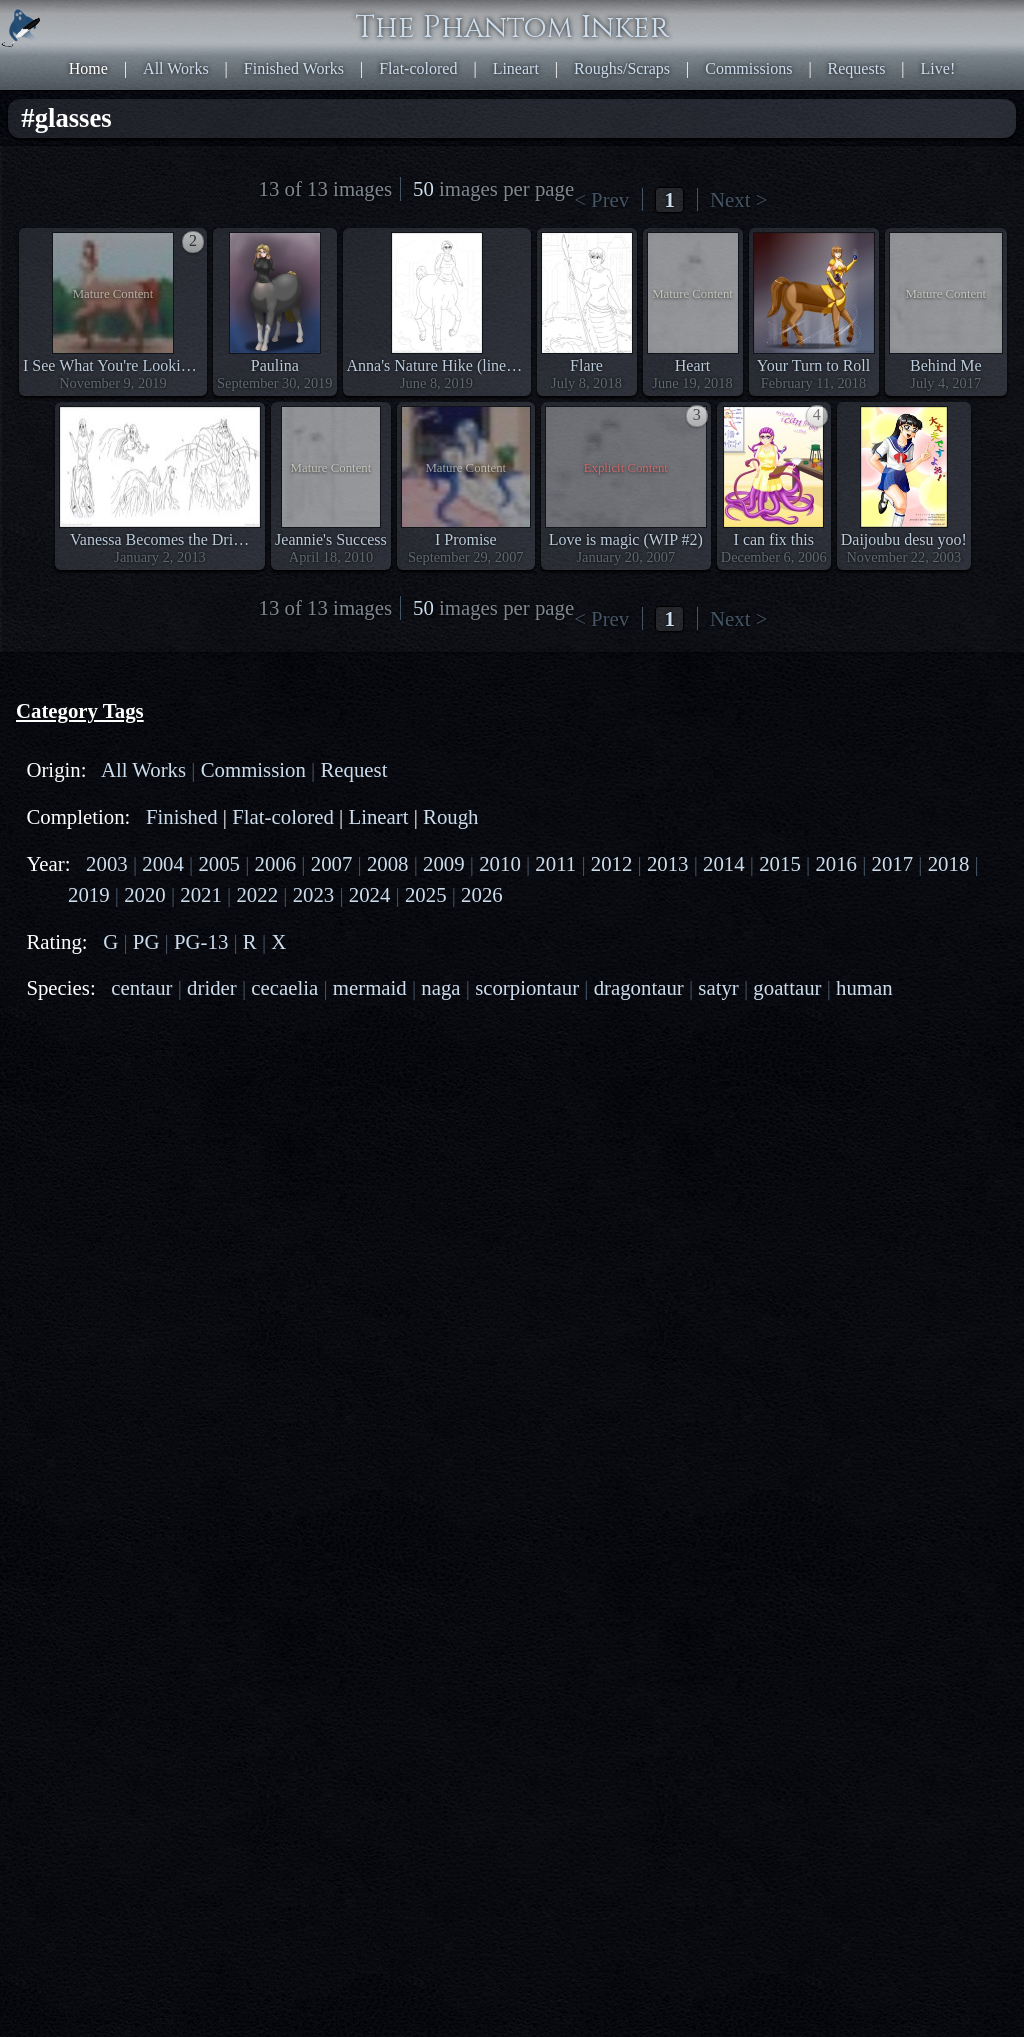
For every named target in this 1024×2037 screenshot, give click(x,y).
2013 (668, 863)
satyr (718, 987)
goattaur (787, 987)
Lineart (516, 68)
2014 (724, 863)
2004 (163, 863)
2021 (201, 894)
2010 (500, 863)
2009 (444, 863)
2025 (426, 894)
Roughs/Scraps (622, 68)
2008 (388, 863)
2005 (219, 863)
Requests (857, 68)
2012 (612, 863)
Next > (738, 199)
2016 (836, 863)
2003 (107, 863)
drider (212, 987)
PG (146, 941)
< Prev (601, 199)
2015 (780, 863)
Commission (253, 769)
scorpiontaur (527, 987)
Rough (450, 816)
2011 (555, 863)
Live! (938, 68)
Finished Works (294, 68)
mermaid (370, 987)
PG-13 (201, 941)
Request (353, 769)
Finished (182, 816)
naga (440, 987)
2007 (332, 863)
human (864, 987)
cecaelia (284, 987)
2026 (482, 894)
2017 (893, 863)
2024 (370, 894)
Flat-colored (418, 68)
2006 (276, 863)
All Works (176, 68)
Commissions (748, 68)
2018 (949, 863)
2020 (145, 894)
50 (423, 188)
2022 (257, 894)
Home (88, 68)
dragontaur (639, 987)
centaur (141, 987)
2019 (89, 894)
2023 (314, 894)
